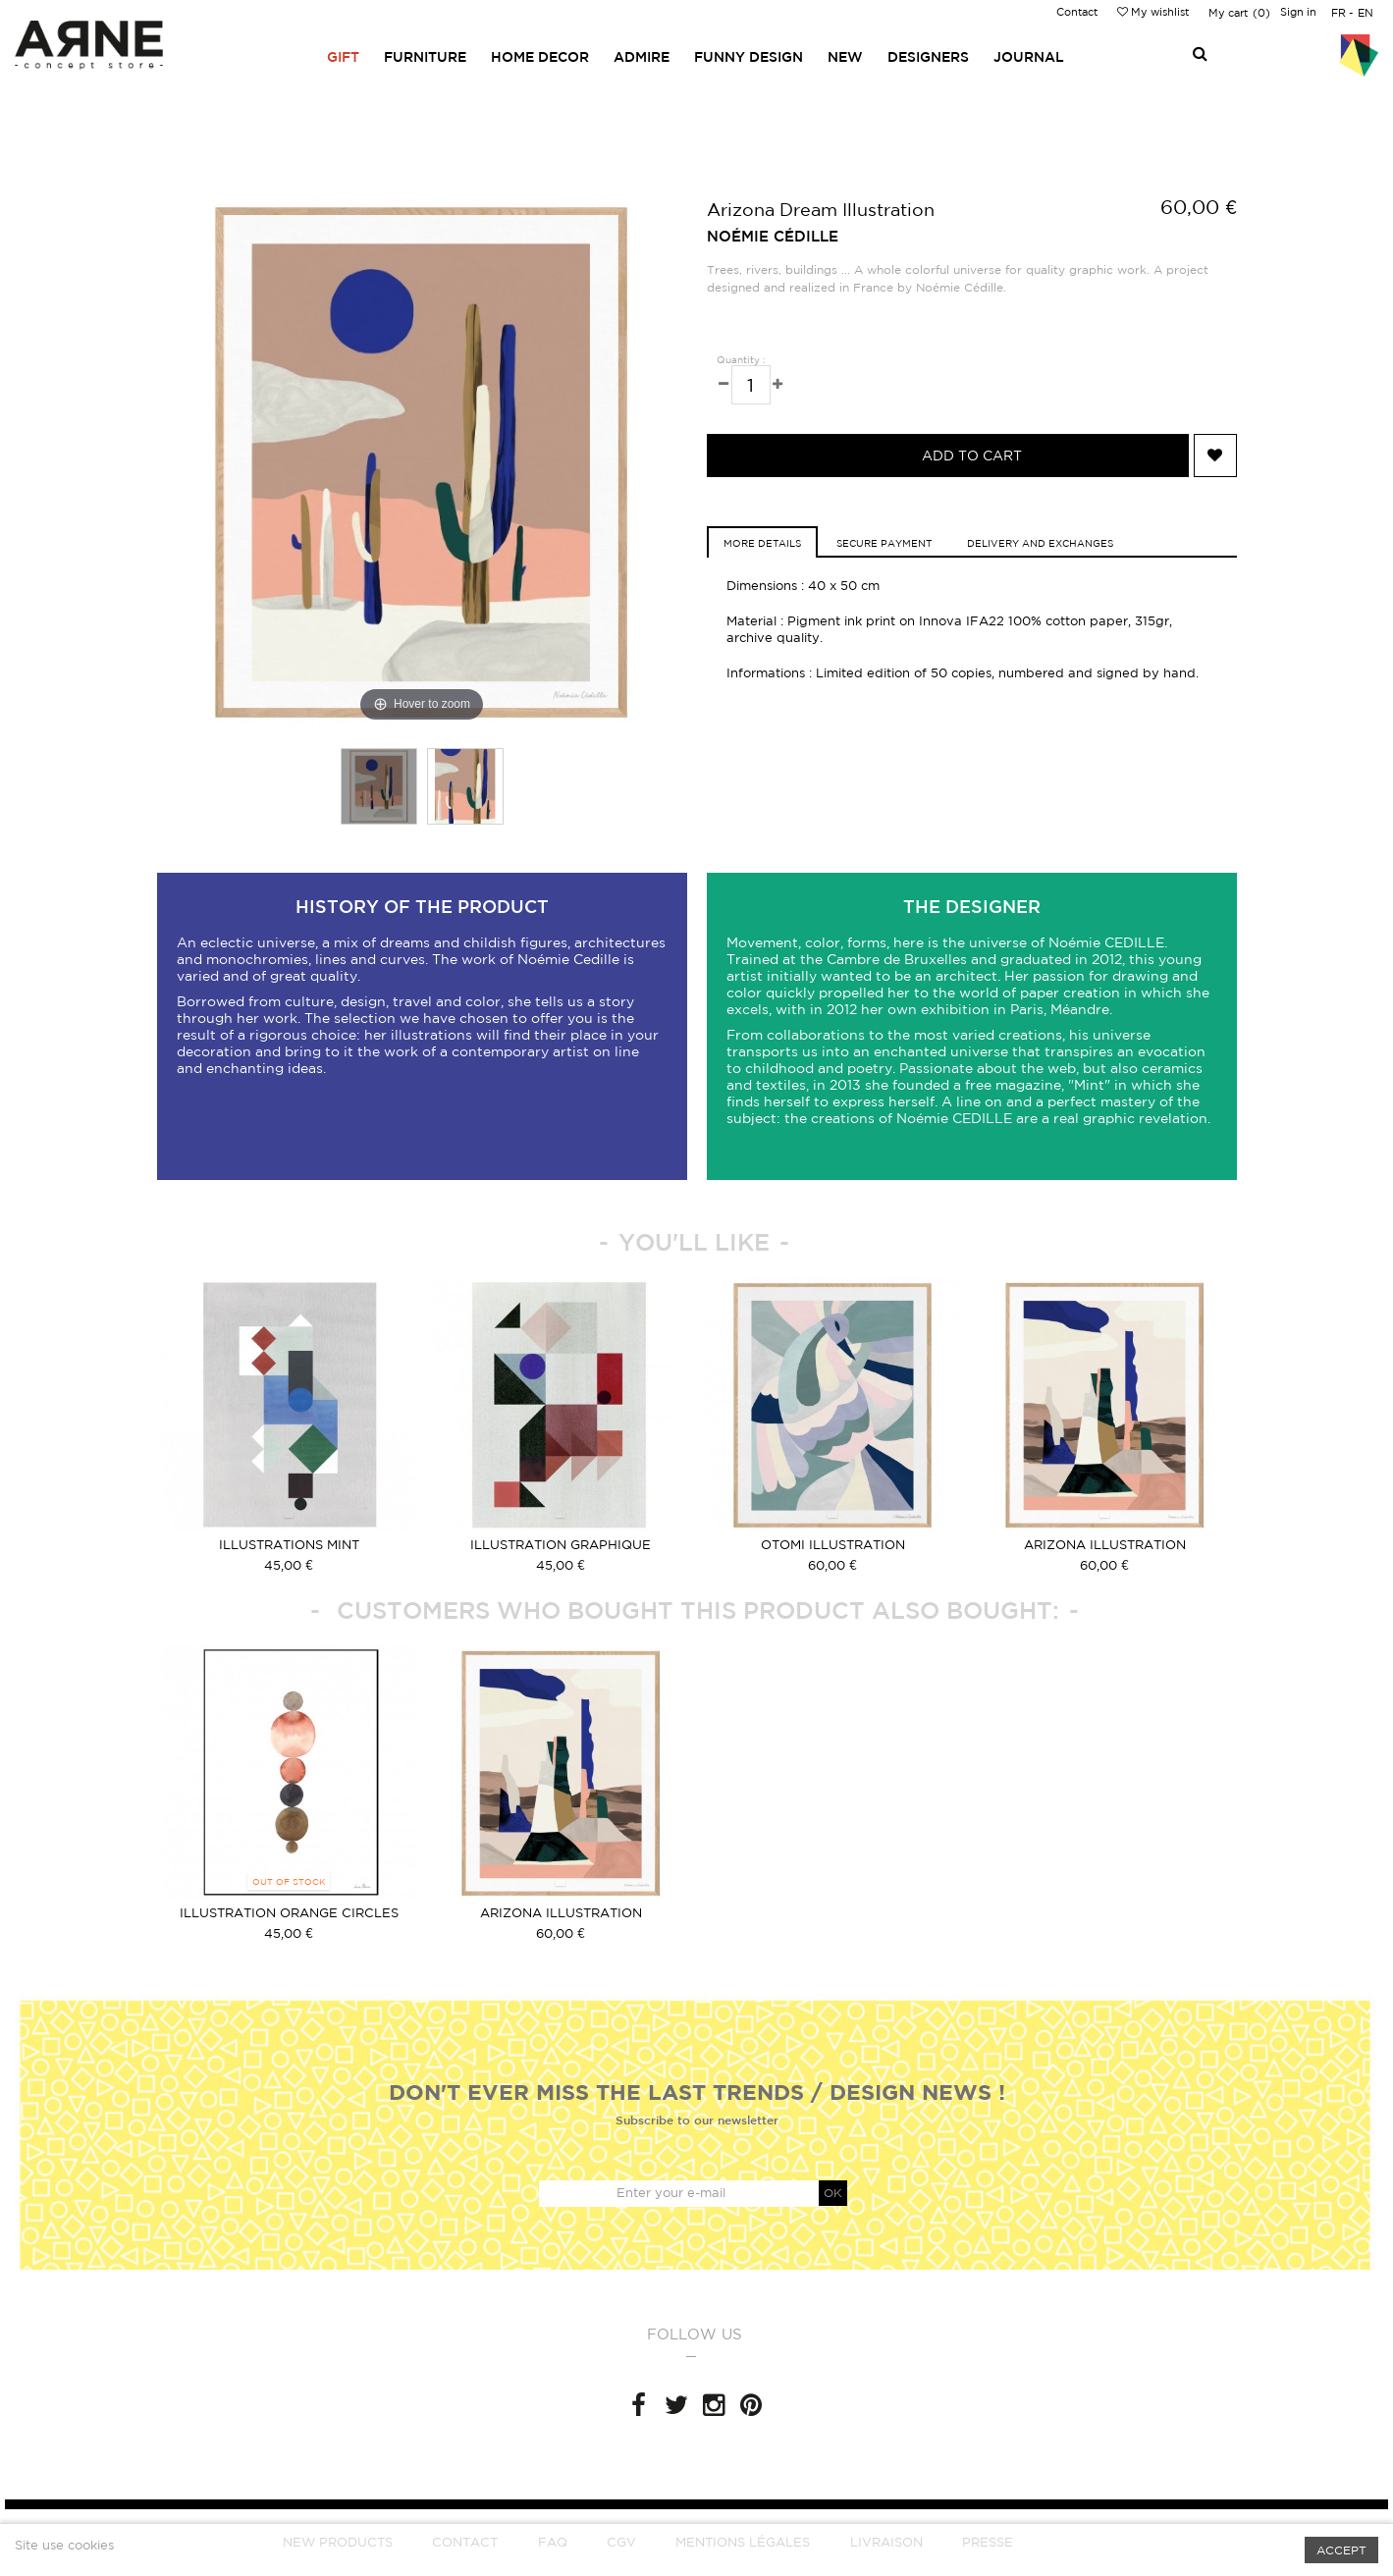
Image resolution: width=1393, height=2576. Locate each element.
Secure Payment (884, 543)
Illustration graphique (560, 1544)
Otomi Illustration (833, 1544)
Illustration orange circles (289, 1912)
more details (762, 543)
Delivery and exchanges (1040, 543)
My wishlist (1153, 12)
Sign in (1298, 12)
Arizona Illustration (1105, 1544)
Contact (1077, 12)
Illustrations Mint (289, 1544)
